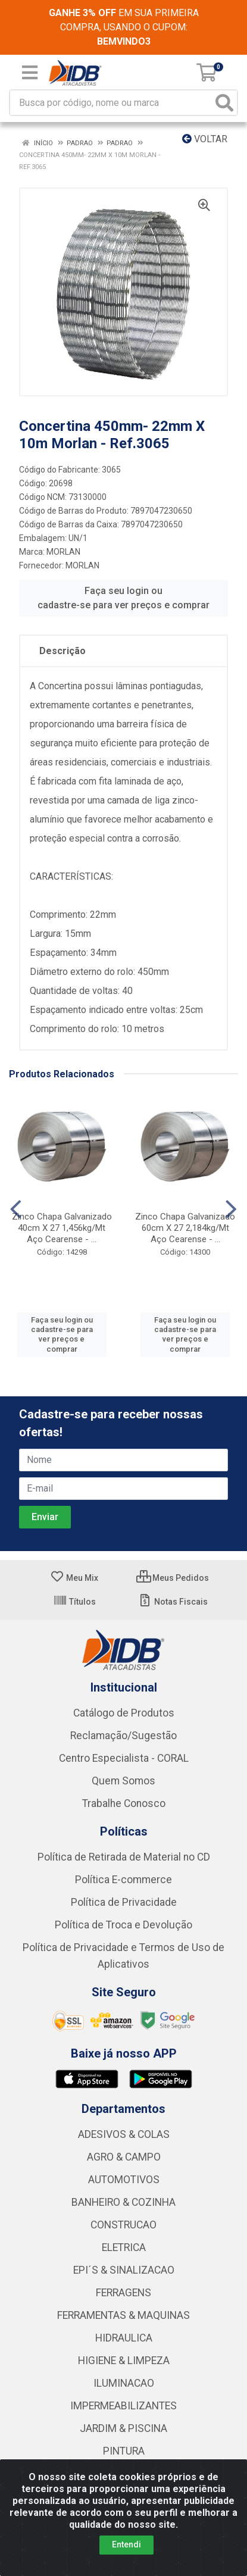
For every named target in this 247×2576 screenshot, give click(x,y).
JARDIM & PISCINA (123, 2428)
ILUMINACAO (123, 2383)
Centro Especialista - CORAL (124, 1758)
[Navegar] (16, 1209)
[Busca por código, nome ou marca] (111, 102)
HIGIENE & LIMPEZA (124, 2360)
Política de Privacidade (124, 1902)
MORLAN (63, 552)
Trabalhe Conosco (123, 1803)
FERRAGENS (123, 2293)
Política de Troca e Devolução (123, 1925)
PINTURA (124, 2451)
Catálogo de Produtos (123, 1713)
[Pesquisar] (224, 102)
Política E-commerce (123, 1880)
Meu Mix (74, 1578)
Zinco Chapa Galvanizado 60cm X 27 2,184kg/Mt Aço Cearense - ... (185, 1228)
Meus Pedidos (172, 1578)
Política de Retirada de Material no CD (123, 1857)
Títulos (74, 1601)
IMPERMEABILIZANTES (123, 2406)
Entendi (126, 2544)
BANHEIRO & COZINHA (123, 2202)
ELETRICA (124, 2247)
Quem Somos (123, 1781)
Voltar (204, 139)
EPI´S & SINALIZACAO (123, 2270)
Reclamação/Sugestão (123, 1736)
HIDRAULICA (123, 2338)
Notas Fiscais (173, 1601)
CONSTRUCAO (123, 2225)
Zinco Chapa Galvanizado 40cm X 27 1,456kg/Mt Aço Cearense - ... (62, 1228)
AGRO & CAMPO (124, 2157)
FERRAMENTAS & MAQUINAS (123, 2315)
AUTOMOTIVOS (124, 2180)
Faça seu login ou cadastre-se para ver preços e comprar (123, 598)
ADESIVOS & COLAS (124, 2134)
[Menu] (29, 72)
